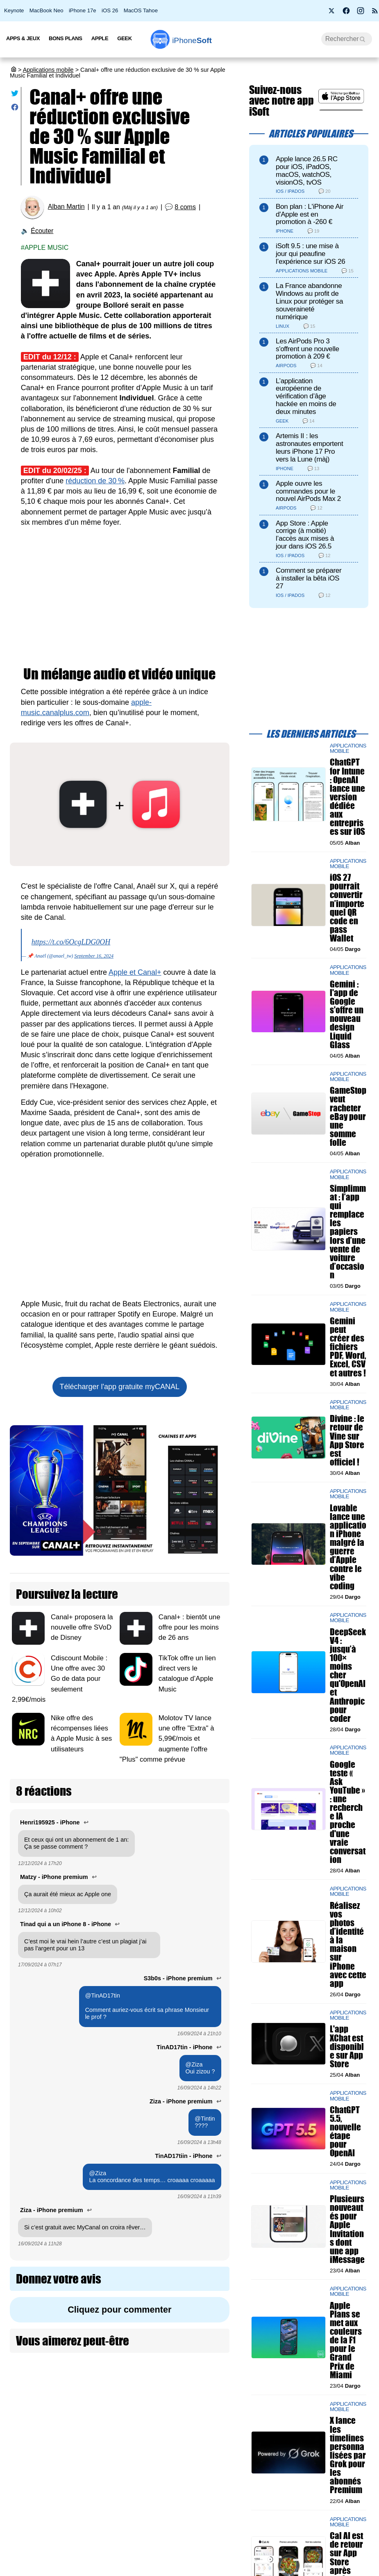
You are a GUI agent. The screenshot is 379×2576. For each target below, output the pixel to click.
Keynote (14, 10)
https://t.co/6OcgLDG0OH (71, 942)
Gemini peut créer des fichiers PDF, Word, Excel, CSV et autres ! (348, 1347)
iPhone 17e (82, 10)
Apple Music (47, 247)
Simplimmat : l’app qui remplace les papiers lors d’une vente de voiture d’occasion (348, 1231)
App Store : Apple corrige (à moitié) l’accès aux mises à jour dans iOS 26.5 (305, 534)
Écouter (42, 230)
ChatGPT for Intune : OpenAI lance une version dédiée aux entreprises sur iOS (347, 797)
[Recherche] (346, 39)
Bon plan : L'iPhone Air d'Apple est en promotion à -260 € (309, 214)
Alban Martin (66, 206)
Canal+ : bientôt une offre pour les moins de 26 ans (189, 1627)
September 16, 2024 (93, 956)
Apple (100, 38)
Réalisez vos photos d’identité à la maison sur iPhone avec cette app (348, 1944)
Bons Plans (65, 38)
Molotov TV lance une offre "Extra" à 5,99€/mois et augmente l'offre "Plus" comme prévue (167, 1738)
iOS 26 (110, 10)
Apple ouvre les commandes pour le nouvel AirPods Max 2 (308, 491)
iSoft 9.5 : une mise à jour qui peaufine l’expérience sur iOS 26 (310, 253)
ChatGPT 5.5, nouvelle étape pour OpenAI (345, 2131)
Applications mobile (48, 69)
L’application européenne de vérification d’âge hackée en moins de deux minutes (306, 396)
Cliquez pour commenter (119, 2309)
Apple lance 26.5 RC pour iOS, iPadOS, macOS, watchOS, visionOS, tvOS (307, 170)
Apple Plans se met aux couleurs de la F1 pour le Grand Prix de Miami (346, 2340)
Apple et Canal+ (135, 972)
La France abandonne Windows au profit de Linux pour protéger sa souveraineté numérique (309, 301)
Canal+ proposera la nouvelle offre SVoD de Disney (82, 1627)
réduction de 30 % (95, 481)
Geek (124, 38)
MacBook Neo (47, 10)
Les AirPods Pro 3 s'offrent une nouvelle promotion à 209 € (307, 349)
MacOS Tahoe (141, 10)
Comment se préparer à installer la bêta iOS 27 (308, 578)
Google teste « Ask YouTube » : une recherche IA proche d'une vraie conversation (347, 1812)
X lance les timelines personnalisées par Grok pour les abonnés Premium (348, 2455)
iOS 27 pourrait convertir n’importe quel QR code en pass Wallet (347, 907)
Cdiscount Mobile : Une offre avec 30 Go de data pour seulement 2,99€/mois (59, 1678)
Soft (192, 40)
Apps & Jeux (23, 38)
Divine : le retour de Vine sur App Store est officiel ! (347, 1440)
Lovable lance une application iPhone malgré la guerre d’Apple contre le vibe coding (348, 1546)
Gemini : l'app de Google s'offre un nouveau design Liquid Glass (346, 1014)
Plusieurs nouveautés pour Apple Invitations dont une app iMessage (347, 2229)
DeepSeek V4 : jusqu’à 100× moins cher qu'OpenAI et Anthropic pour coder (348, 1674)
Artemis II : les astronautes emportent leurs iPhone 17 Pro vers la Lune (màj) (309, 447)
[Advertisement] (119, 597)
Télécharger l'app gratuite (120, 1387)
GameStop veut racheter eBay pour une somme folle (348, 1116)
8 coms (185, 206)
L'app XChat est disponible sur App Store (347, 2046)
